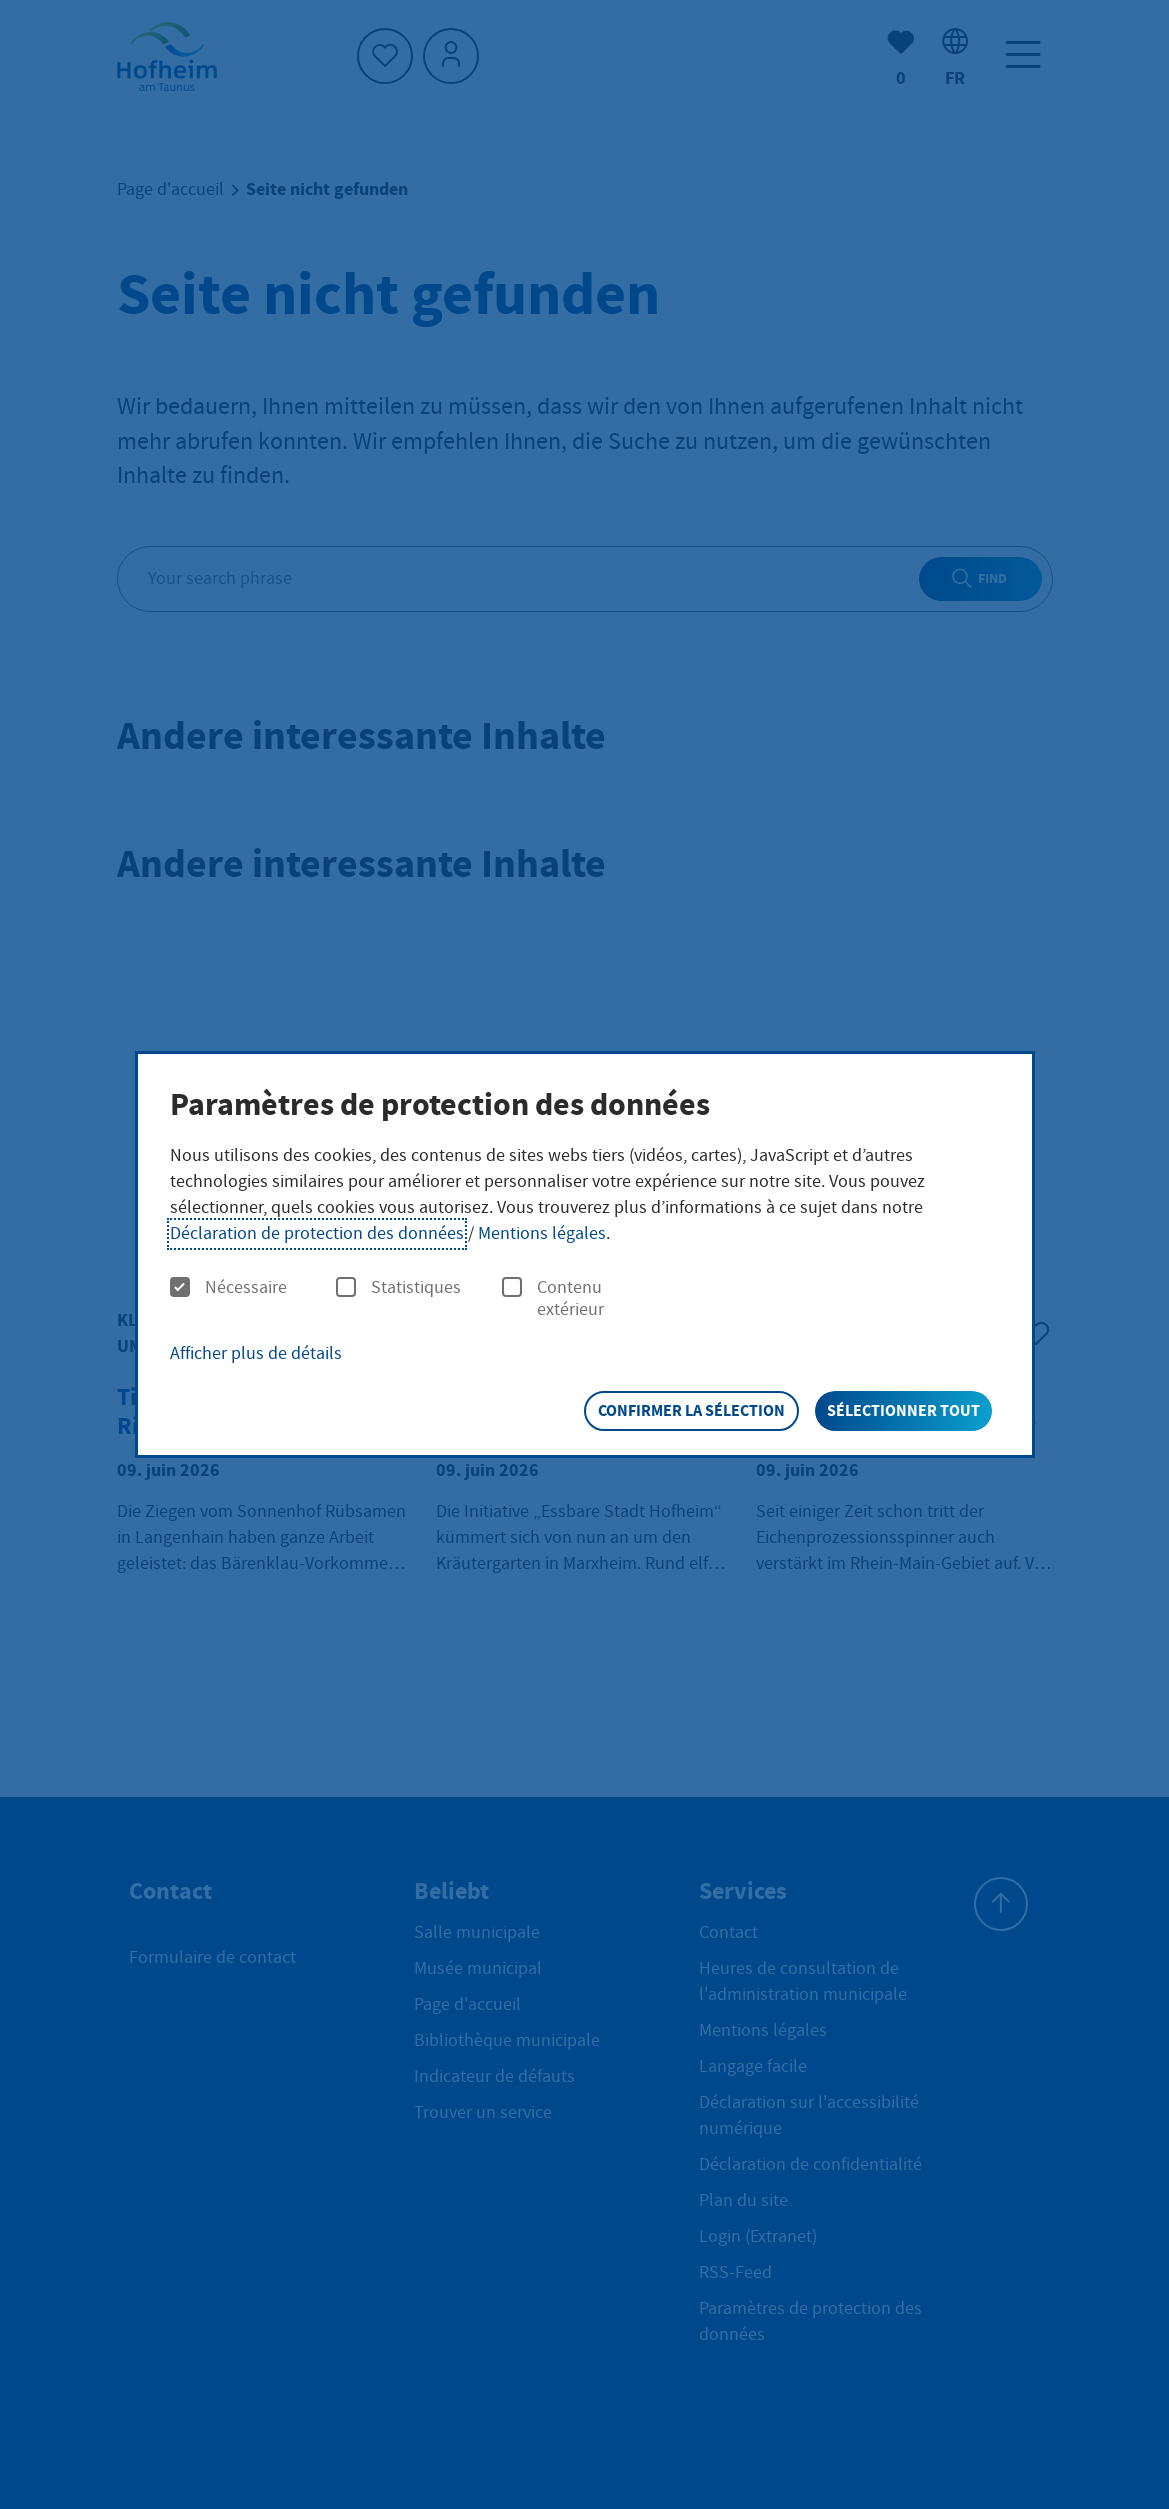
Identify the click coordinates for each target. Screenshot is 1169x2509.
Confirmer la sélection (691, 1410)
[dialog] (585, 1255)
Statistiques (398, 1288)
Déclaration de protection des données (317, 1233)
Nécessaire (228, 1288)
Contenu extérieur (553, 1298)
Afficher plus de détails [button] (256, 1353)
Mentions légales (542, 1233)
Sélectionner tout (903, 1410)
